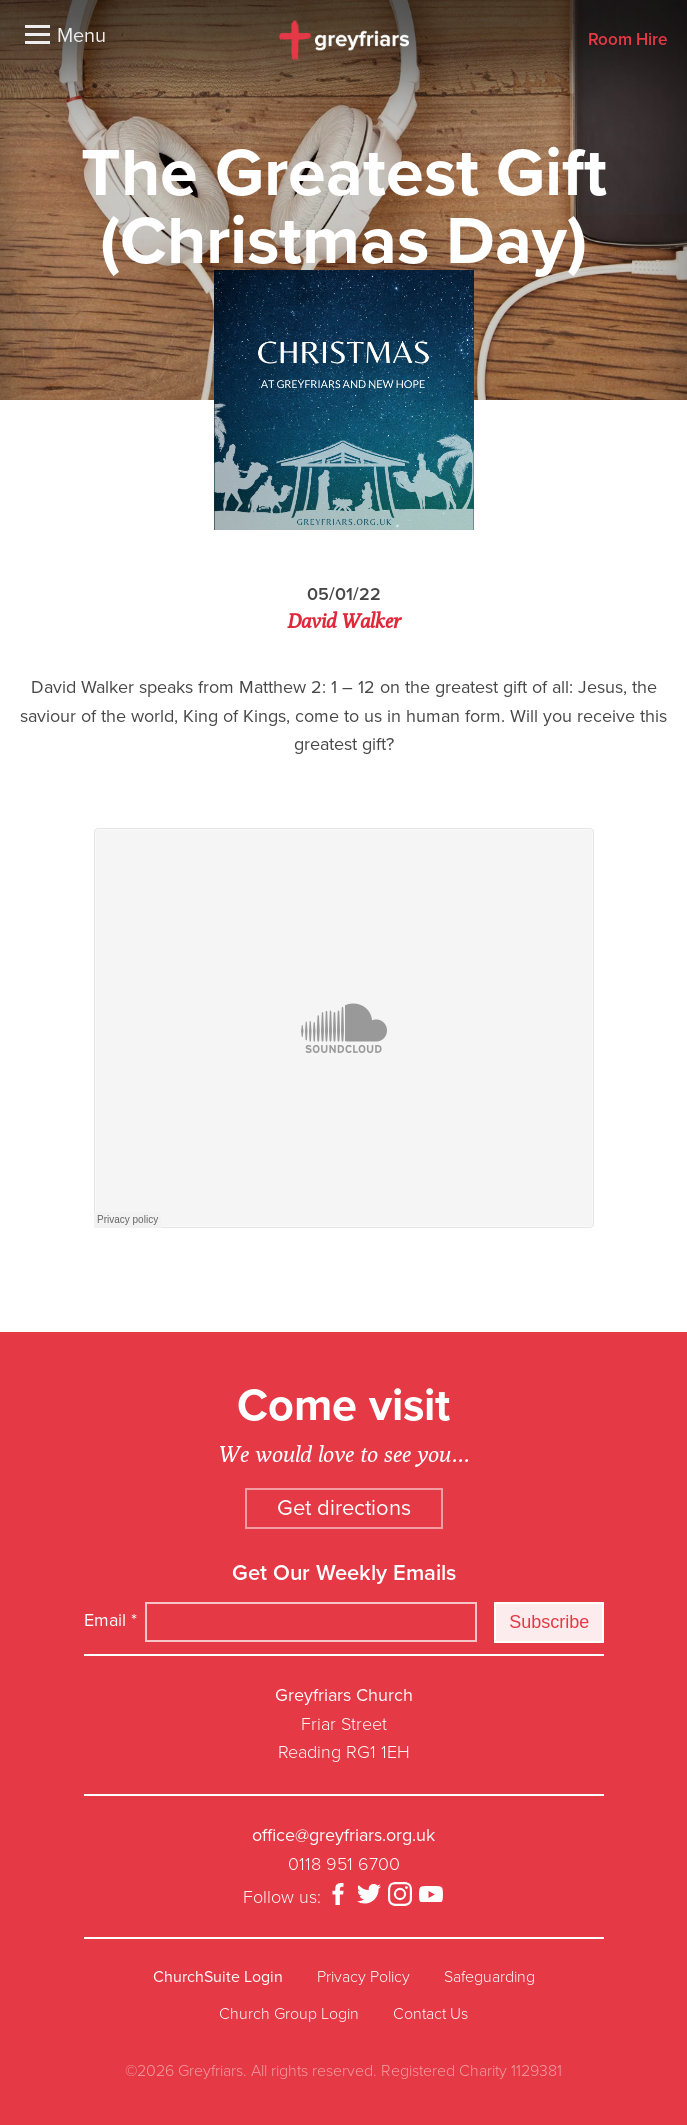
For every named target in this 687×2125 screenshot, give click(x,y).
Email (110, 1620)
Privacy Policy (363, 1977)
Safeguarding (489, 1977)
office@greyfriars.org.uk (343, 1835)
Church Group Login (289, 2014)
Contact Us (430, 2014)
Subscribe (549, 1622)
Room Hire (627, 40)
